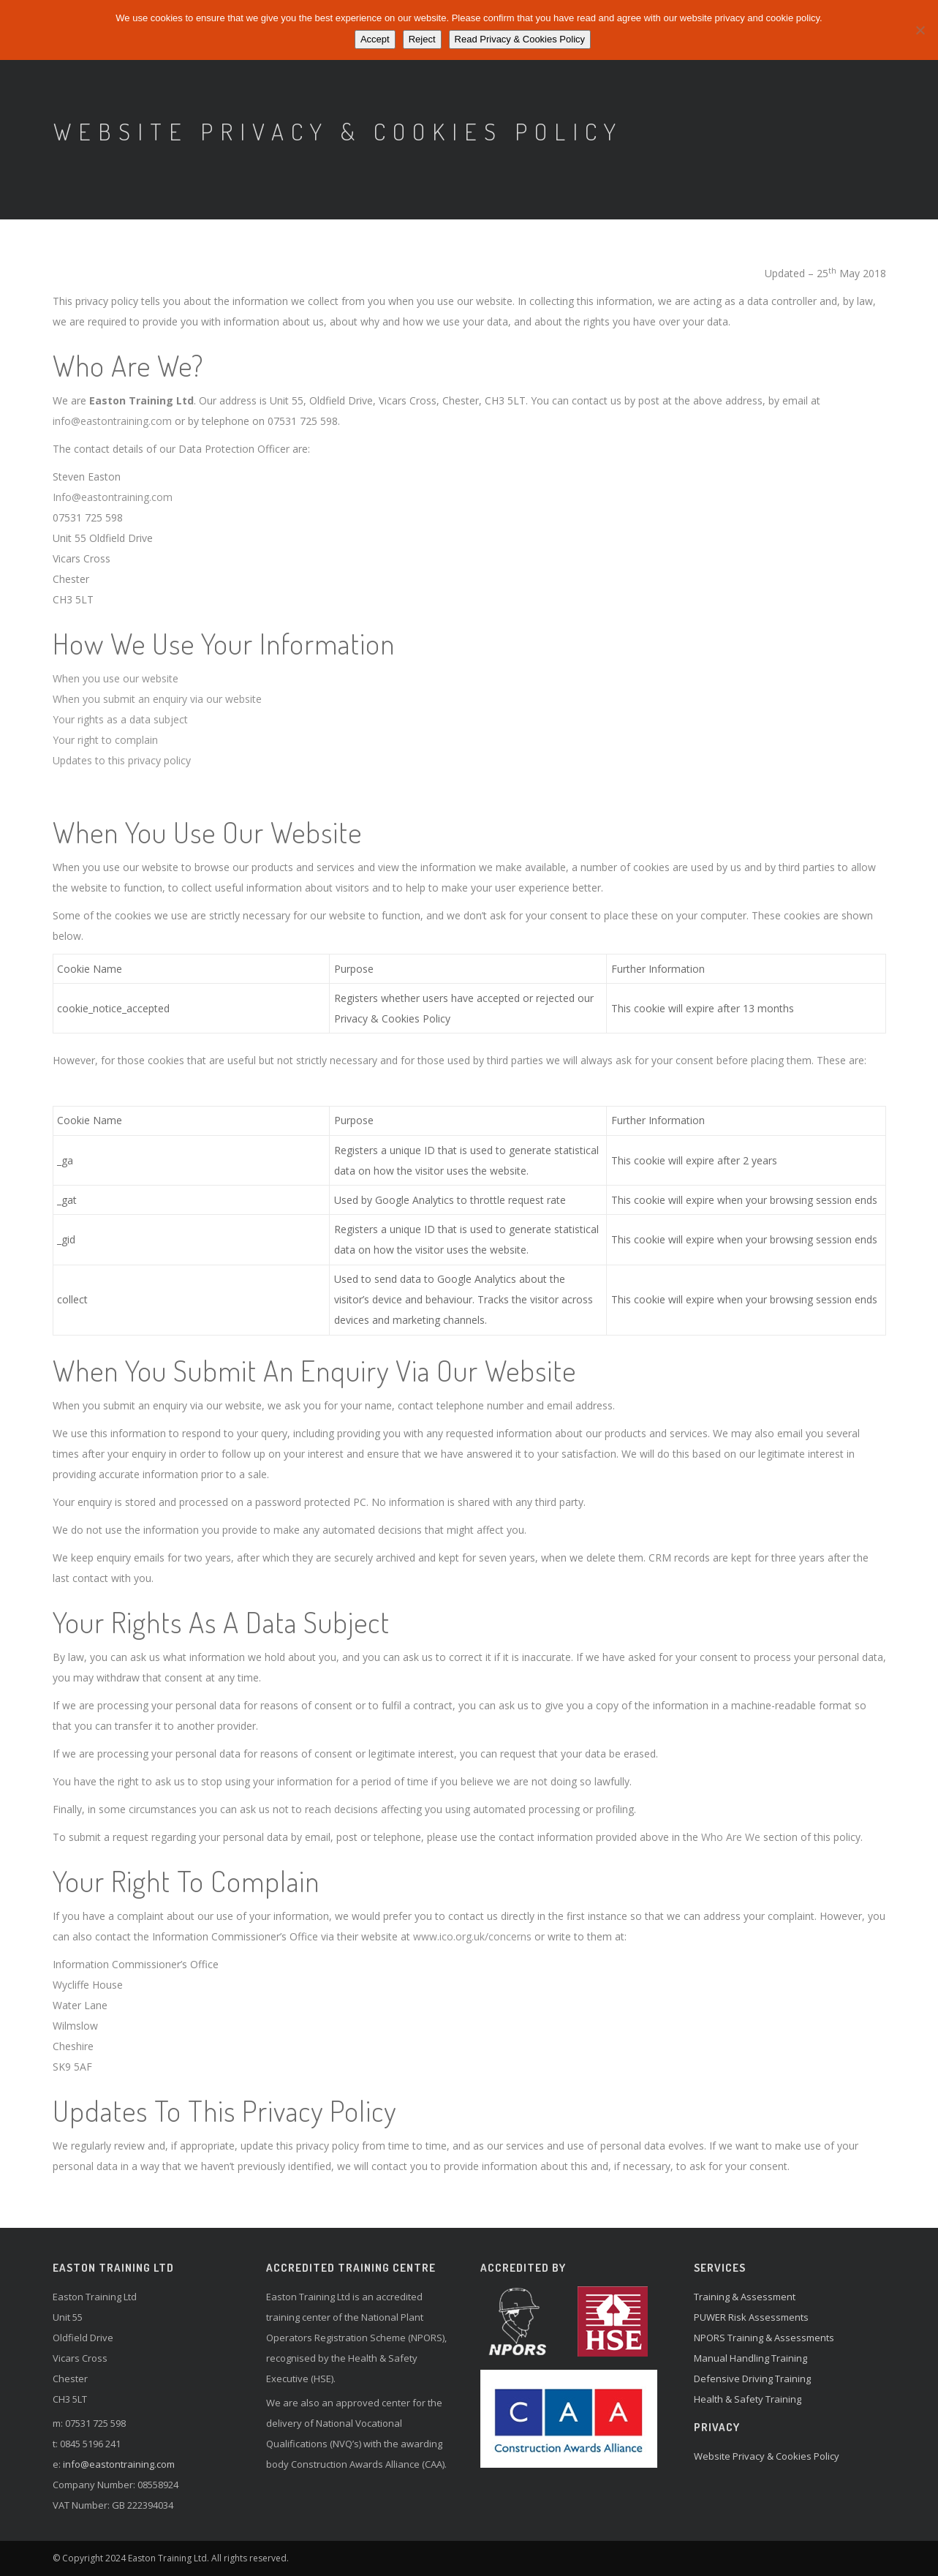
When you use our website (115, 678)
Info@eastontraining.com (113, 497)
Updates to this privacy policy (122, 760)
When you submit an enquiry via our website (157, 699)
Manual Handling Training (750, 2358)
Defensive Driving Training (752, 2378)
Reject (422, 39)
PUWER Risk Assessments (751, 2317)
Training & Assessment (744, 2296)
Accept (375, 39)
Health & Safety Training (747, 2399)
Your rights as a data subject (120, 719)
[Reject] (919, 30)
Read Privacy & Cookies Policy (520, 39)
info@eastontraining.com (112, 421)
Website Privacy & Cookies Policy (766, 2456)
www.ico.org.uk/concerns (472, 1936)
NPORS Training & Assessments (764, 2337)
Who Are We (730, 1837)
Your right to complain (105, 740)
